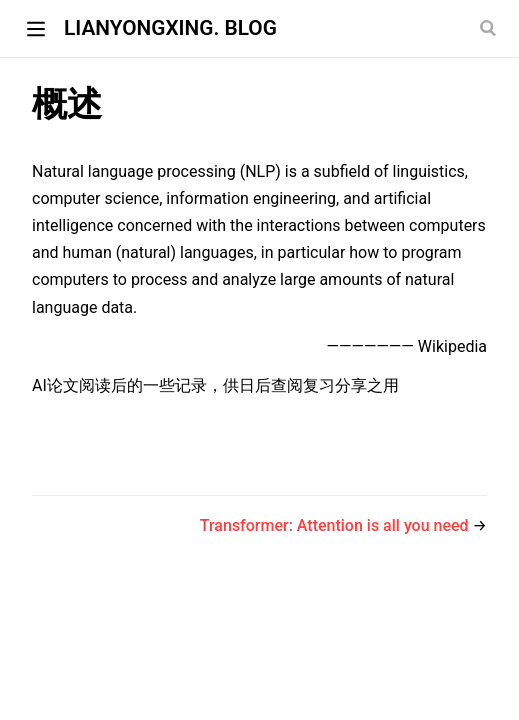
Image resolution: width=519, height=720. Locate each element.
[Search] (490, 28)
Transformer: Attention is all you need (336, 525)
